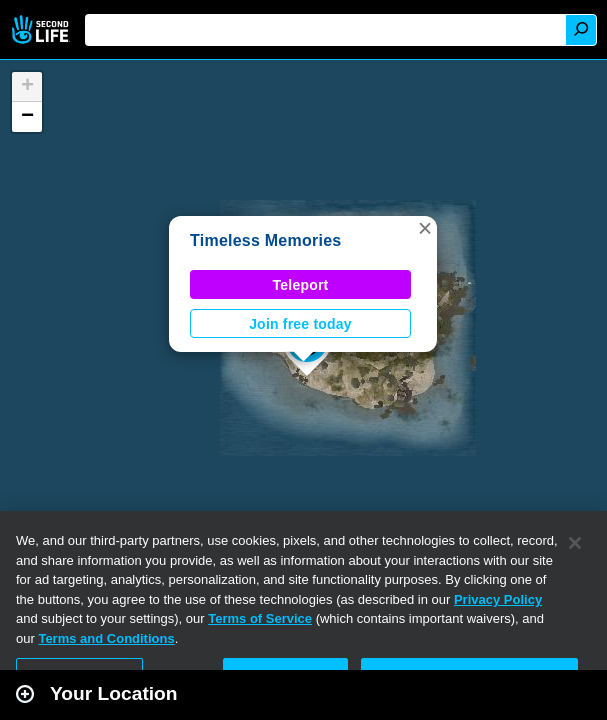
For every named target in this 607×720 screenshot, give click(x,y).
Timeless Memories (265, 240)
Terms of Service (260, 618)
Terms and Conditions (106, 638)
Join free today (300, 324)
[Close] (575, 543)
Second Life (42, 29)
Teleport (301, 285)
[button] (425, 228)
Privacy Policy (498, 599)
